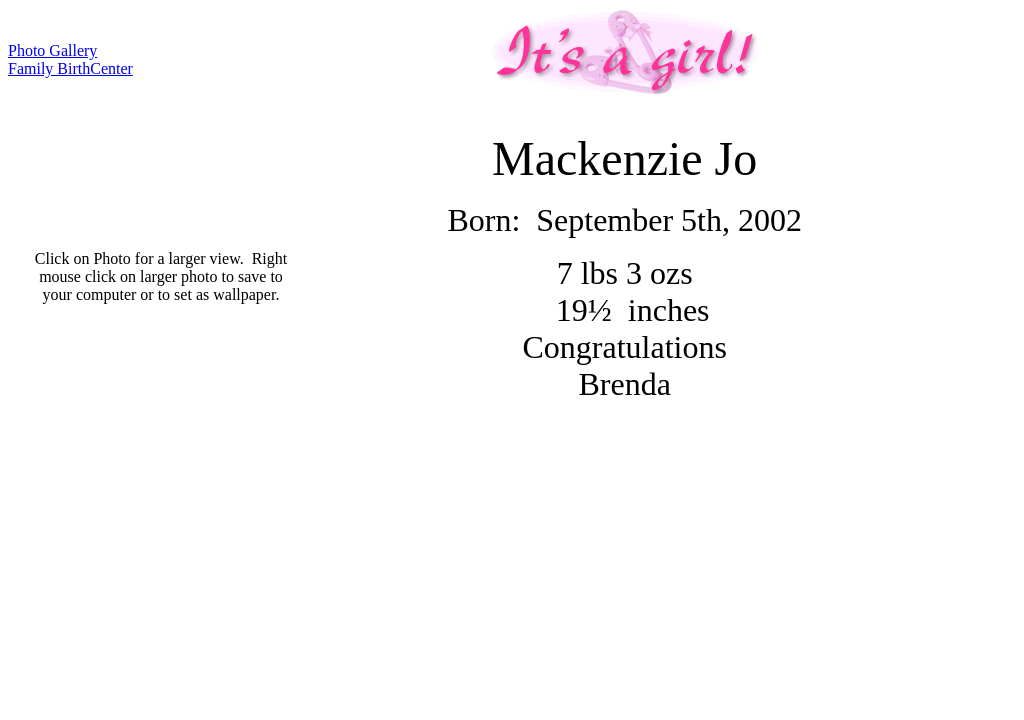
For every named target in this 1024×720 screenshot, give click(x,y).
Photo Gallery (52, 50)
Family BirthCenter (70, 68)
